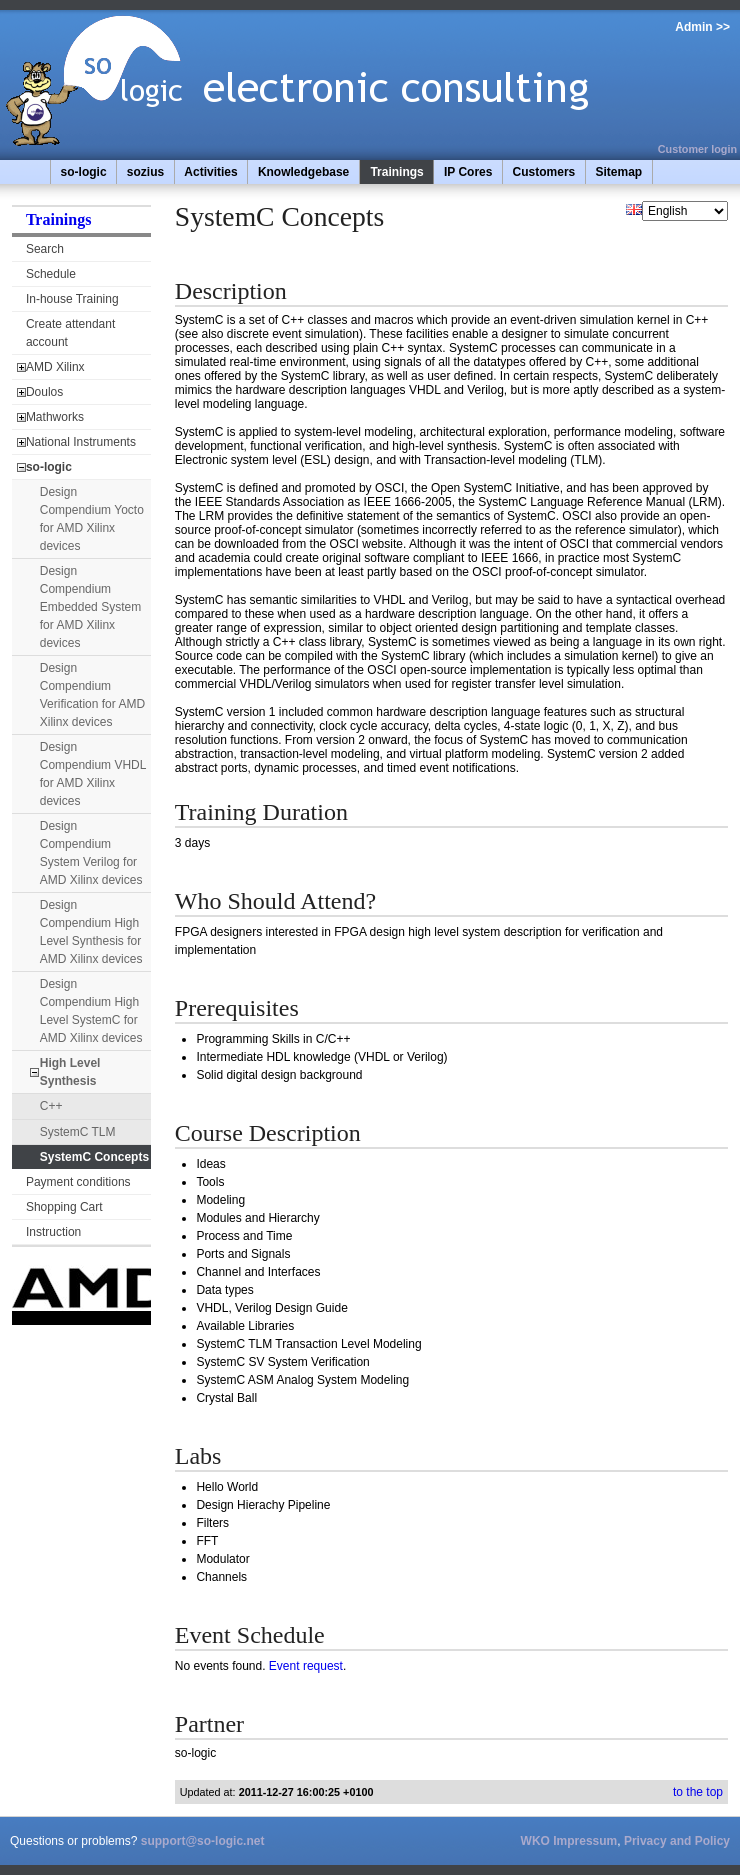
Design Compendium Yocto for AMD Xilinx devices (92, 519)
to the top (698, 1792)
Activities (210, 172)
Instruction (53, 1232)
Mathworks (55, 417)
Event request (306, 1666)
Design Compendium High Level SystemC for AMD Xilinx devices (91, 1011)
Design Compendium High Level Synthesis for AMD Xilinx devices (91, 932)
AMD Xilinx (55, 367)
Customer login (697, 149)
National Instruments (81, 442)
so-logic (84, 172)
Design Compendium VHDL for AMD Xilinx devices (93, 774)
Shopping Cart (64, 1207)
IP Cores (468, 172)
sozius (145, 172)
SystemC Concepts (94, 1157)
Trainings (396, 172)
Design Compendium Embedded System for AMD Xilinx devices (90, 607)
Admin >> (702, 27)
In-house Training (72, 299)
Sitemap (618, 172)
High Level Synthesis (70, 1072)
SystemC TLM (78, 1132)
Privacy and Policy (677, 1841)
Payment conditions (78, 1182)
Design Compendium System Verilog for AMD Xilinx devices (91, 853)
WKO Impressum (569, 1841)
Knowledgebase (303, 172)
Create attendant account (70, 333)
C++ (51, 1106)
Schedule (51, 274)
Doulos (44, 392)
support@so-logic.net (203, 1841)
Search (45, 249)
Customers (544, 172)
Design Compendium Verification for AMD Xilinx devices (92, 695)
